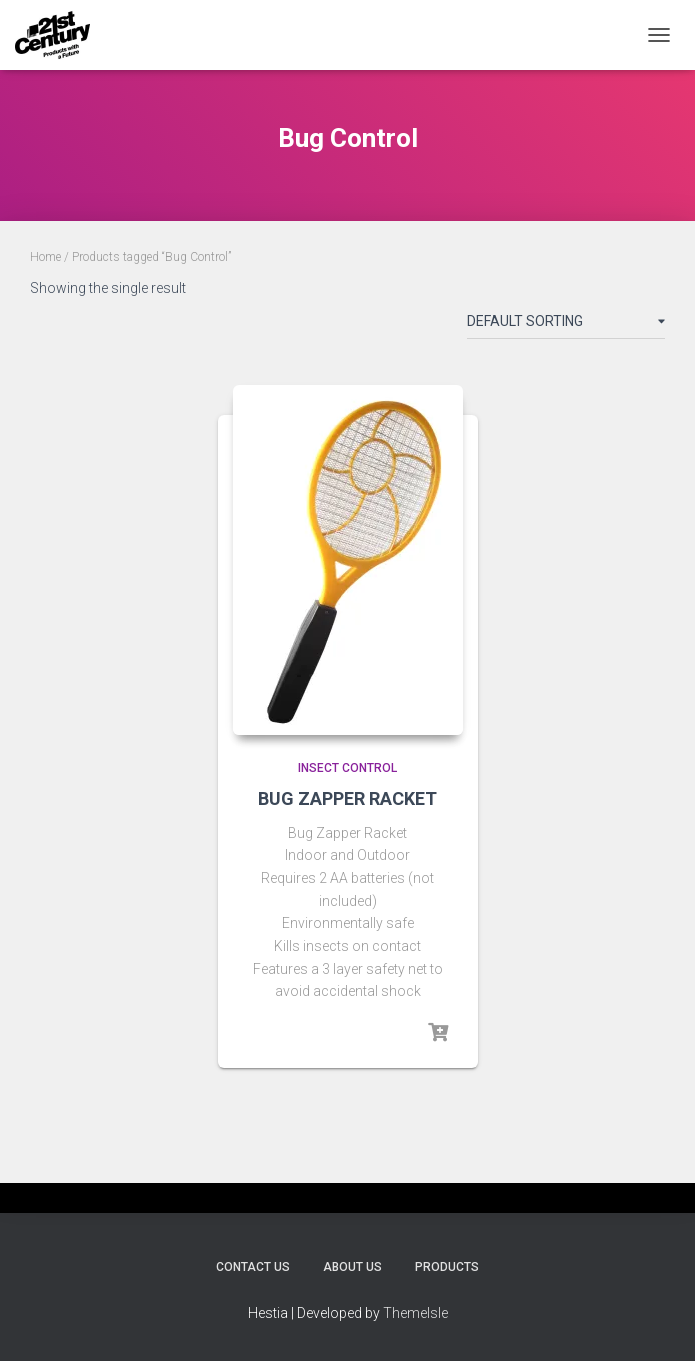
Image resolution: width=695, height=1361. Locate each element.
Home (45, 257)
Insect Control (347, 768)
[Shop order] (566, 325)
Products (447, 1267)
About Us (352, 1267)
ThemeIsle (415, 1313)
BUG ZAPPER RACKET (347, 798)
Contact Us (253, 1267)
